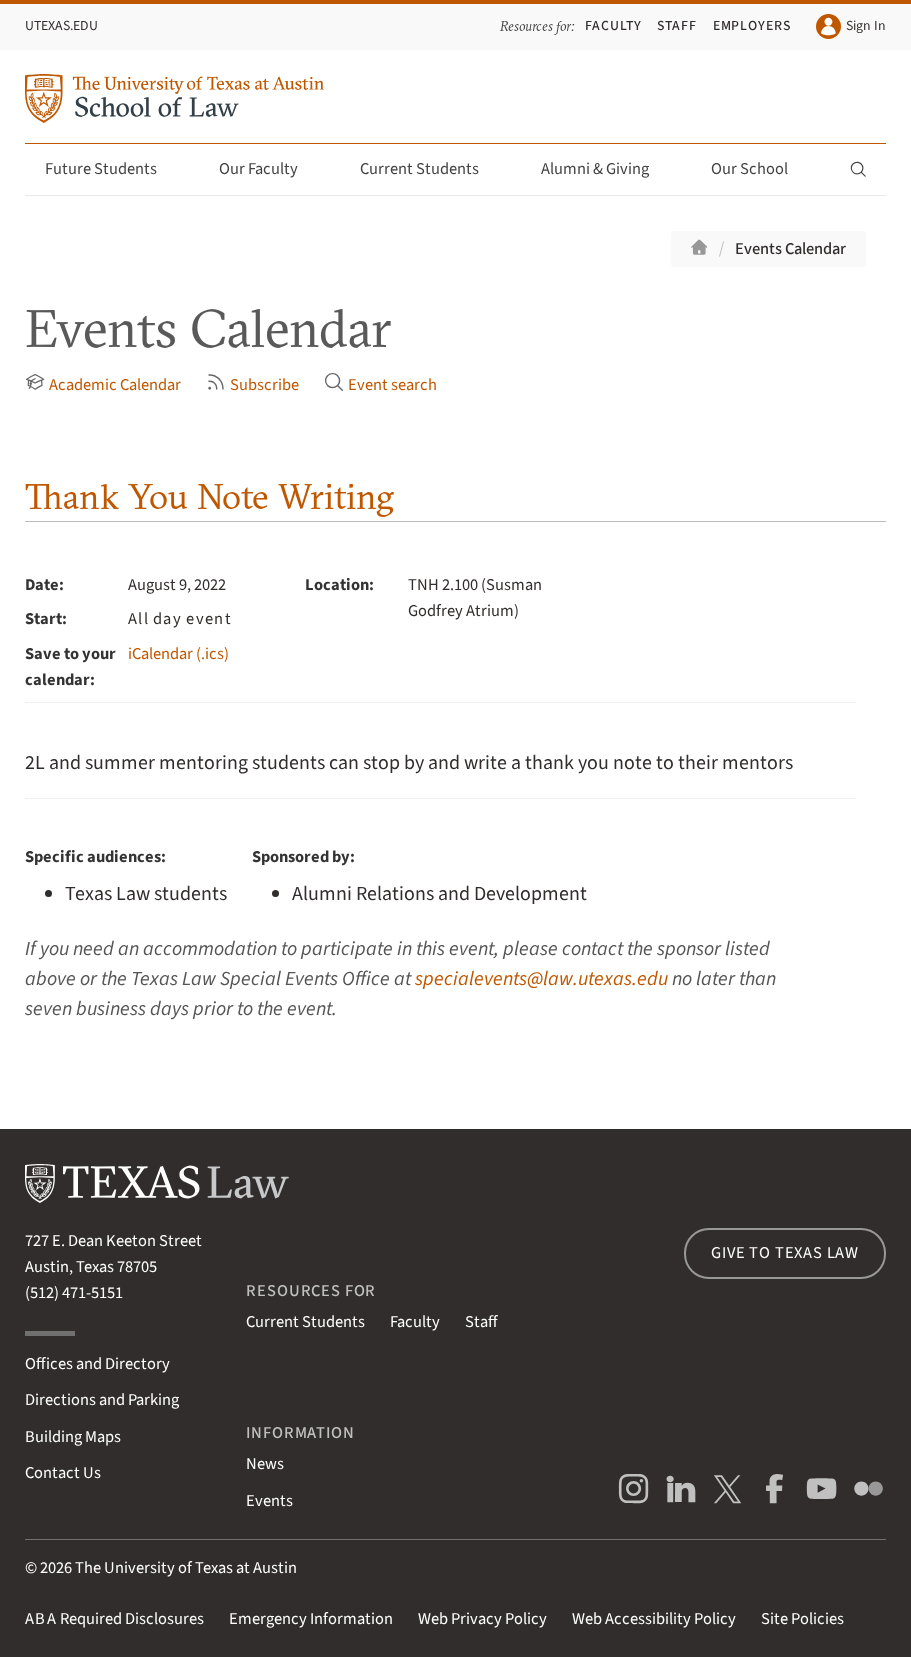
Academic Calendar (103, 384)
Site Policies (802, 1619)
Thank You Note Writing (209, 496)
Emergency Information (311, 1619)
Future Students (112, 169)
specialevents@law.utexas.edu (541, 979)
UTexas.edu (61, 26)
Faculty (613, 26)
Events (269, 1501)
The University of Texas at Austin (186, 1568)
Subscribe (252, 384)
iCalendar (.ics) (178, 654)
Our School (761, 169)
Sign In (851, 26)
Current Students (431, 169)
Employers (752, 26)
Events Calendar (790, 249)
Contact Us (63, 1473)
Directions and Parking (102, 1400)
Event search (380, 384)
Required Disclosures (114, 1619)
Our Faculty (270, 169)
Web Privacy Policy (482, 1619)
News (265, 1464)
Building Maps (73, 1437)
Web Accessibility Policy (654, 1619)
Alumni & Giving (606, 169)
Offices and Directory (97, 1364)
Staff (677, 26)
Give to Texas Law (785, 1253)
